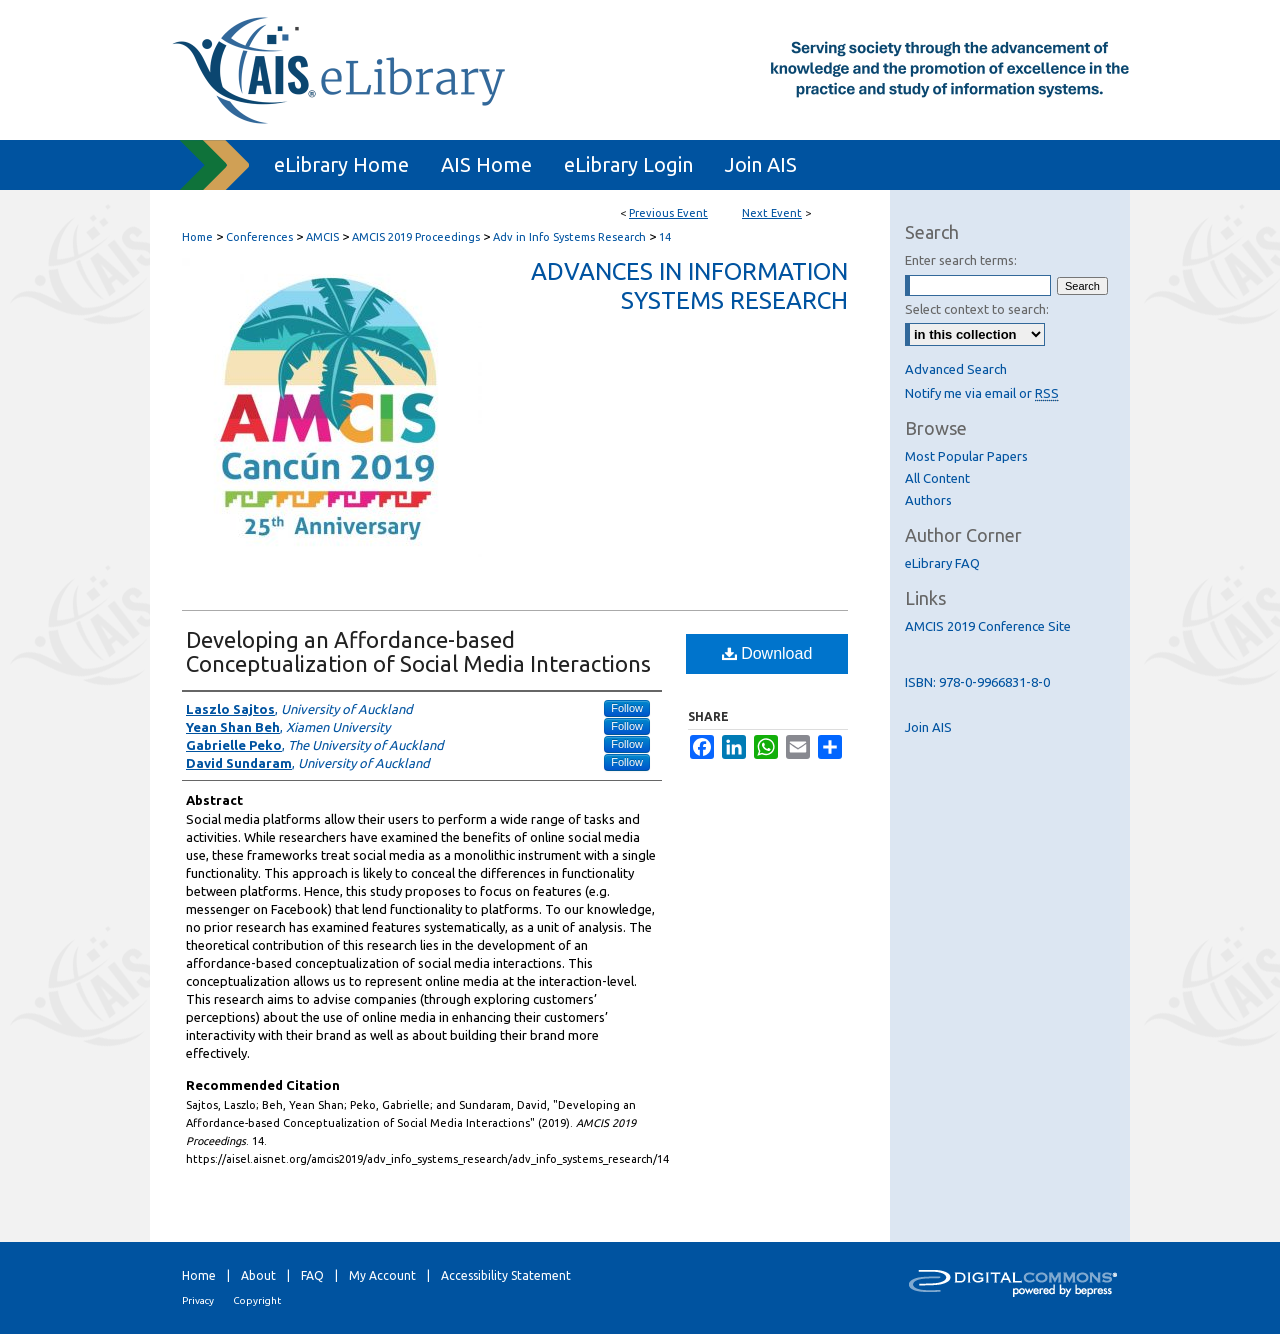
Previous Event (668, 213)
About (258, 1275)
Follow (627, 708)
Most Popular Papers (966, 456)
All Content (937, 478)
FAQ (312, 1275)
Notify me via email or (982, 393)
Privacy (198, 1300)
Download (767, 653)
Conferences (261, 237)
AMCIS (324, 237)
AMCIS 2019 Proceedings (417, 237)
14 (665, 237)
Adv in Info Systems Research (571, 237)
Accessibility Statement (506, 1275)
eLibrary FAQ (942, 563)
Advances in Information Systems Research (689, 286)
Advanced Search (956, 369)
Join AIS (928, 727)
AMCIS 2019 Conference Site (988, 626)
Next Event (772, 213)
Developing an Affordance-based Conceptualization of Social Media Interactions (418, 651)
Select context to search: (977, 309)
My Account (382, 1275)
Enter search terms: (961, 260)
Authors (928, 500)
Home (197, 237)
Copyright (257, 1300)
